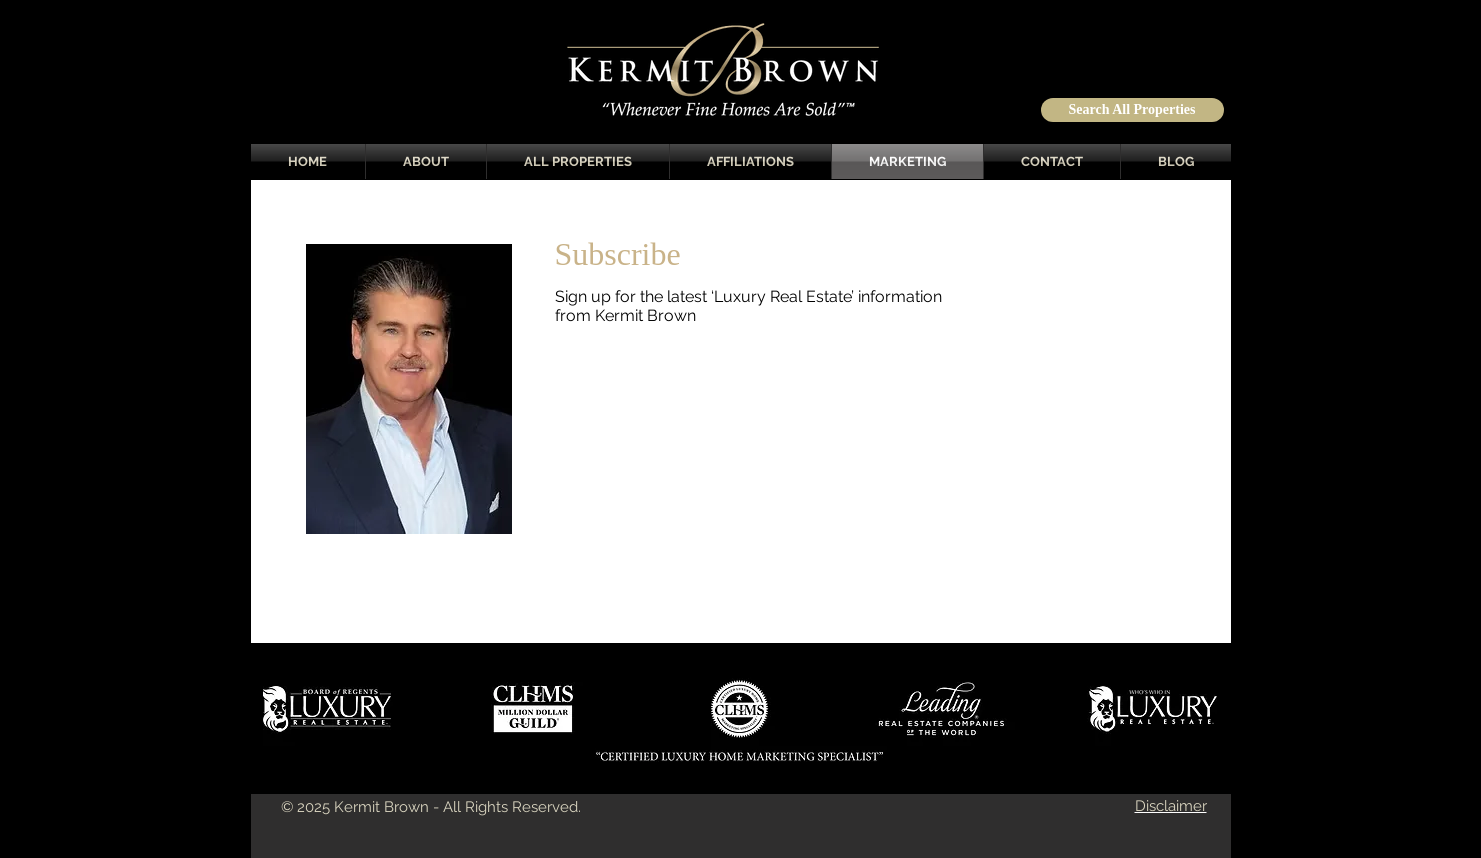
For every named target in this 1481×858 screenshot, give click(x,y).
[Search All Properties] (1132, 110)
